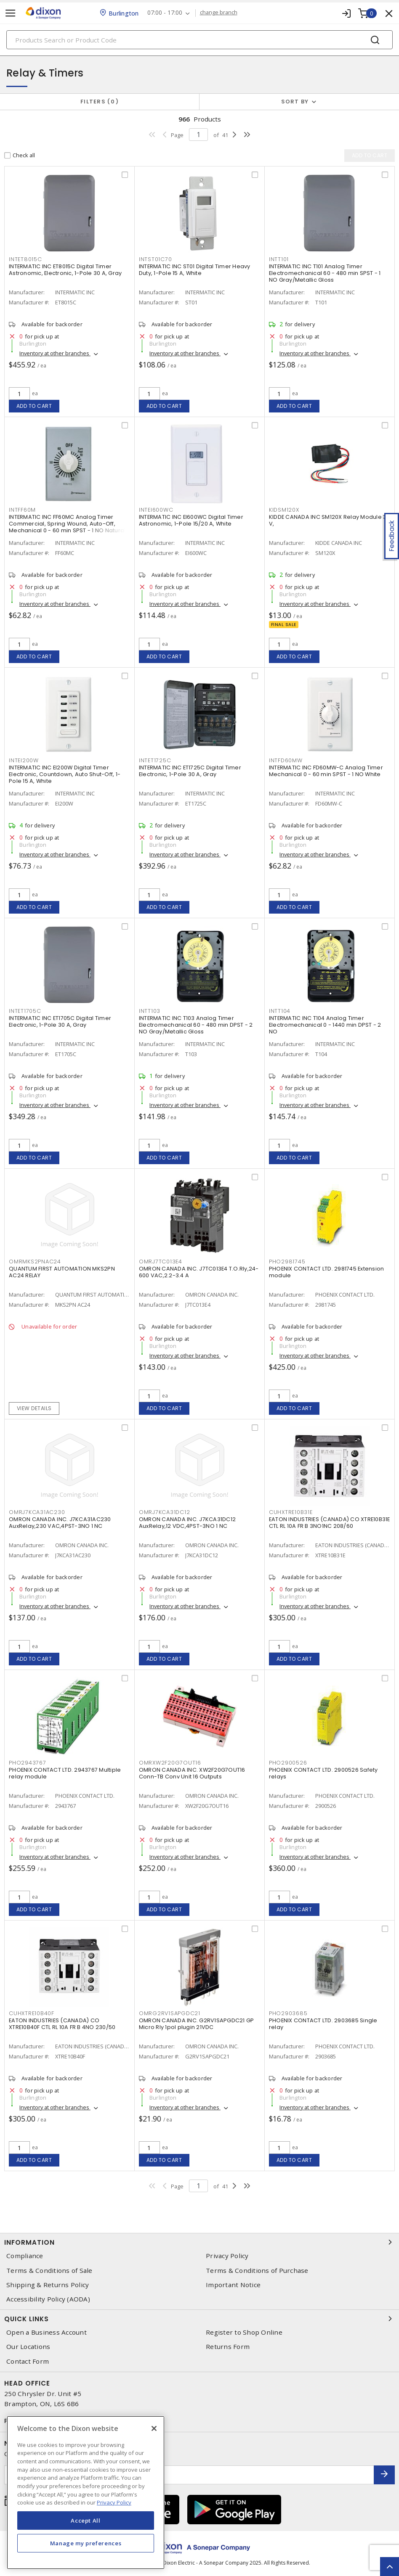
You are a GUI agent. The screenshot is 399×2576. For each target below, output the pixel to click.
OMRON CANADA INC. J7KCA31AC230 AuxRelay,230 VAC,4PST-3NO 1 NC (60, 1523)
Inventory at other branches (54, 353)
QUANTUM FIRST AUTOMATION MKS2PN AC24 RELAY (62, 1272)
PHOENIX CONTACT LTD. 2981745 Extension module (326, 1272)
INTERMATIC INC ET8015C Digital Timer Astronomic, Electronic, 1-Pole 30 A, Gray (65, 270)
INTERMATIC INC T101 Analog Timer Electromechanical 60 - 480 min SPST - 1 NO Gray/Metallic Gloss (325, 273)
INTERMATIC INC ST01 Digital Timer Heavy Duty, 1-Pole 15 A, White (194, 270)
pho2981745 (287, 1261)
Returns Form (228, 2347)
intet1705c (25, 1011)
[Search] (199, 39)
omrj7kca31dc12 (164, 1512)
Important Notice (233, 2285)
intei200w (24, 760)
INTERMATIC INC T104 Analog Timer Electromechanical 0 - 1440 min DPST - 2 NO (325, 1025)
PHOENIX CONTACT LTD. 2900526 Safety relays (323, 1773)
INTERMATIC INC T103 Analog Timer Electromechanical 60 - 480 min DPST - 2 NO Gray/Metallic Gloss (196, 1025)
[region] (86, 2492)
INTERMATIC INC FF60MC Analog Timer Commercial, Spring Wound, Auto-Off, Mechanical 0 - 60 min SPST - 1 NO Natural (67, 523)
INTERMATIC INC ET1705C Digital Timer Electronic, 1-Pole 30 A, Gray (60, 1021)
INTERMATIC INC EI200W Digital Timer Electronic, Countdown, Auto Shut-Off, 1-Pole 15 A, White (64, 774)
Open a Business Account (46, 2332)
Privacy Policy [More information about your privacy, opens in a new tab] (114, 2502)
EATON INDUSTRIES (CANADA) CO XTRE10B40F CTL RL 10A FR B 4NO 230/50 (62, 2024)
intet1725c (155, 760)
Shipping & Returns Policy (47, 2285)
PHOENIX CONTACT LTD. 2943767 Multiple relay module (65, 1773)
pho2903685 (288, 2013)
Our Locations (28, 2347)
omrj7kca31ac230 (37, 1512)
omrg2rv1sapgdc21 (169, 2013)
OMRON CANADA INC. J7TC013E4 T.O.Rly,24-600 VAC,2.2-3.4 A (199, 1272)
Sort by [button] (295, 101)
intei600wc (156, 509)
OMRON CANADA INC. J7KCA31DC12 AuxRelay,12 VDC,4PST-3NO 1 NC (187, 1523)
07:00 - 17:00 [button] (164, 12)
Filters (99, 101)
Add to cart (34, 406)
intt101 (279, 259)
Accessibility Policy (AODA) (48, 2299)
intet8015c (25, 259)
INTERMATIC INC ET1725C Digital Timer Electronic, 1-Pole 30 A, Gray (190, 771)
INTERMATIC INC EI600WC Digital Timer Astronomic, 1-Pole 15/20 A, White (191, 520)
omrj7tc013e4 (160, 1261)
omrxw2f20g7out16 (170, 1762)
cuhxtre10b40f (31, 2013)
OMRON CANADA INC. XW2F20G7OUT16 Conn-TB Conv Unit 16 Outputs (192, 1773)
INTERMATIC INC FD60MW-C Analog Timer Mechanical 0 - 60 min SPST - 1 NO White (326, 771)
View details (34, 1408)
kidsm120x (284, 509)
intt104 (279, 1011)
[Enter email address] (189, 2474)
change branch (218, 12)
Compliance (24, 2256)
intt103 (149, 1011)
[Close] (154, 2428)
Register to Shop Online (244, 2332)
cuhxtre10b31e (291, 1512)
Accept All (86, 2520)
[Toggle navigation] (10, 13)
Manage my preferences (86, 2543)
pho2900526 (288, 1762)
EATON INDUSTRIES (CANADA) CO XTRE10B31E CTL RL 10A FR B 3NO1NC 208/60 (329, 1523)
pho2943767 (27, 1762)
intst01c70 (155, 259)
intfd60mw (286, 760)
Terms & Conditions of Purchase (257, 2271)
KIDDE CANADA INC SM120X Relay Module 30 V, (329, 520)
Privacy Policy (227, 2256)
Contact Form (27, 2361)
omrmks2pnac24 (35, 1261)
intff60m (22, 509)
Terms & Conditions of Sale (49, 2271)
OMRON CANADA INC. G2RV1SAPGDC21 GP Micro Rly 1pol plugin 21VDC (196, 2024)
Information (199, 2242)
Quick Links (199, 2318)
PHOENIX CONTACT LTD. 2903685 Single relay (323, 2024)
